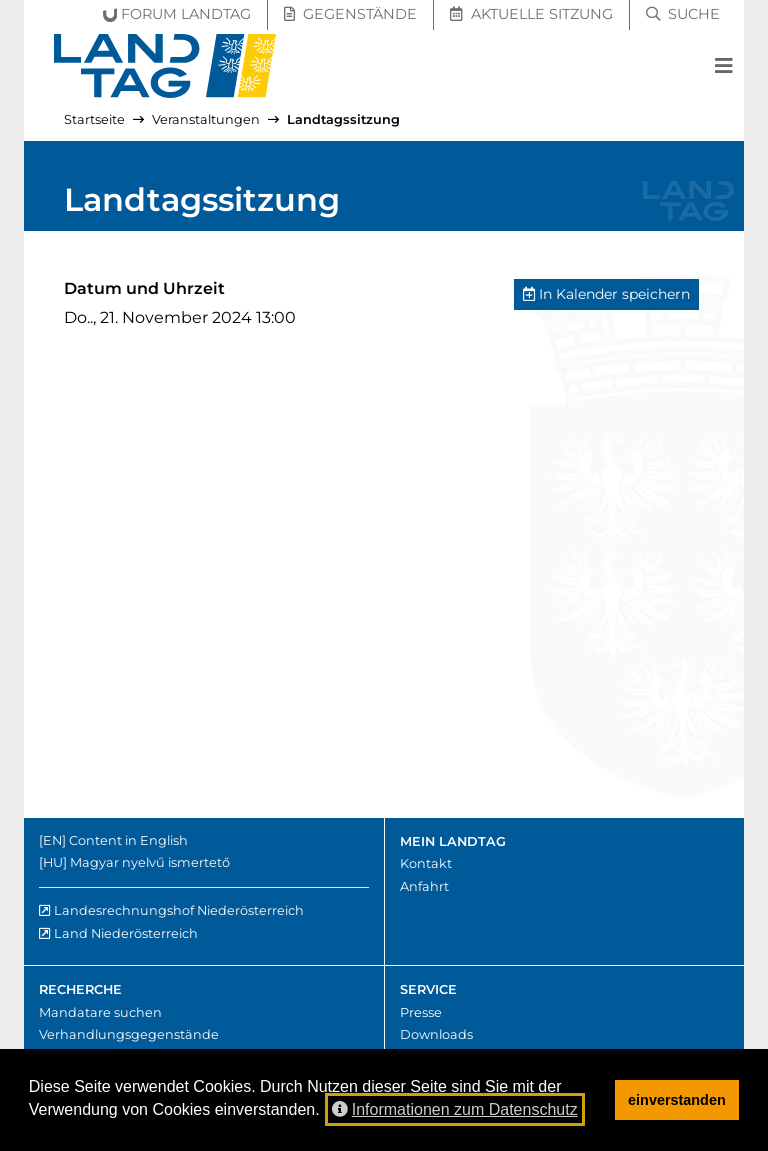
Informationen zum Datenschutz (455, 1109)
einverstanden (677, 1100)
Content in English (128, 840)
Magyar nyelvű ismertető (150, 862)
